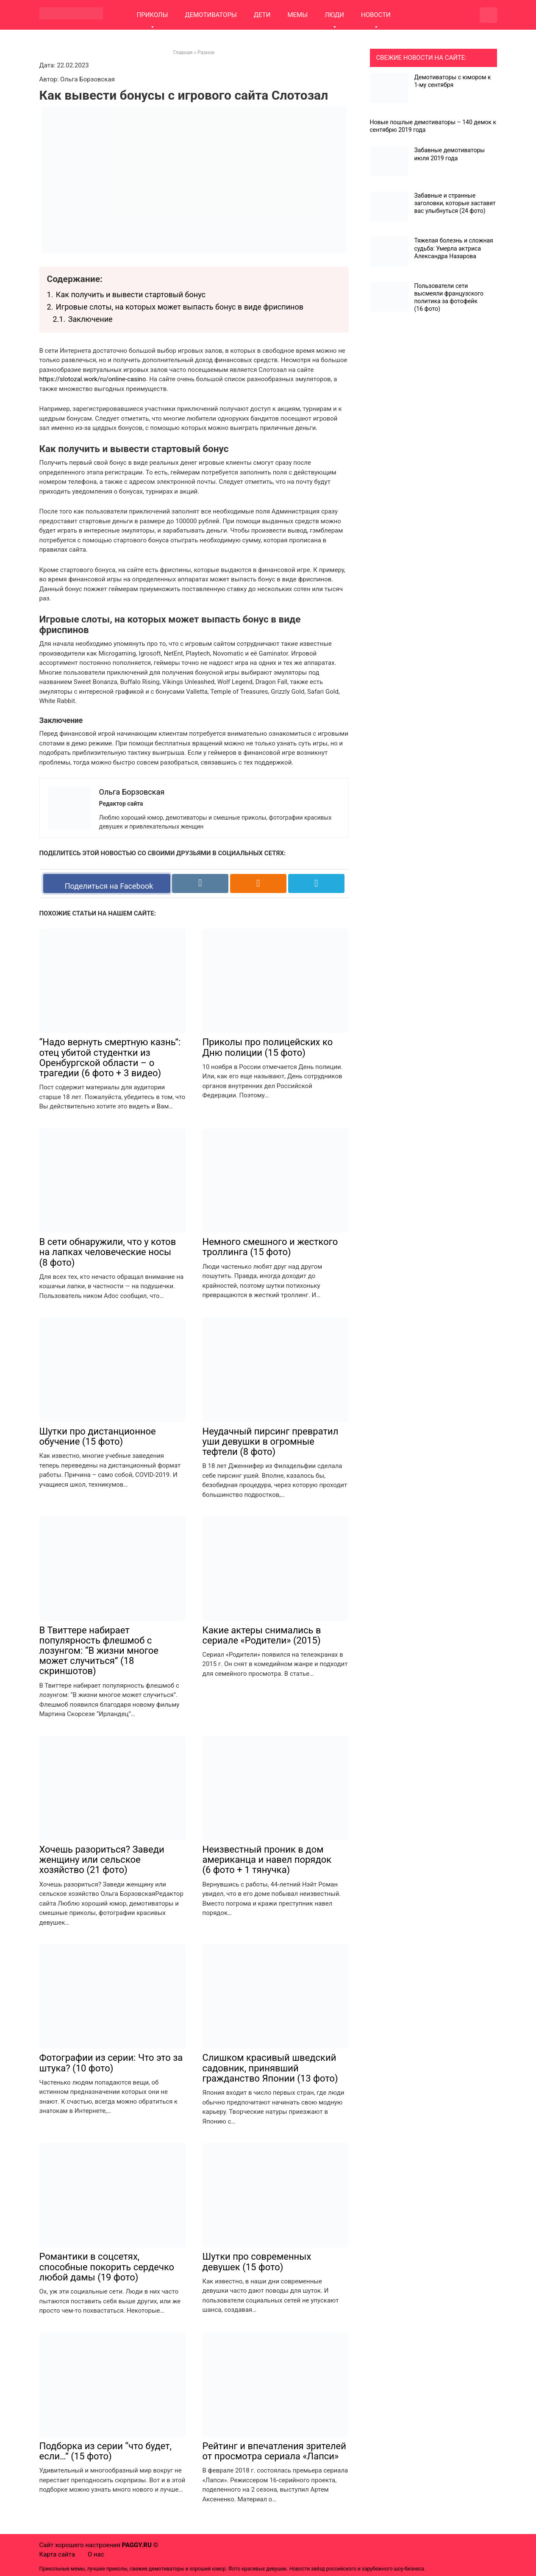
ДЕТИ (262, 15)
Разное (205, 53)
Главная (183, 53)
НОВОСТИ (376, 15)
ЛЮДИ (334, 15)
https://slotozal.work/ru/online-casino (92, 379)
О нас (96, 2554)
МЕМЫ (297, 15)
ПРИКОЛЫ (152, 15)
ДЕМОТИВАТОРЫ (210, 15)
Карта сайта (57, 2554)
